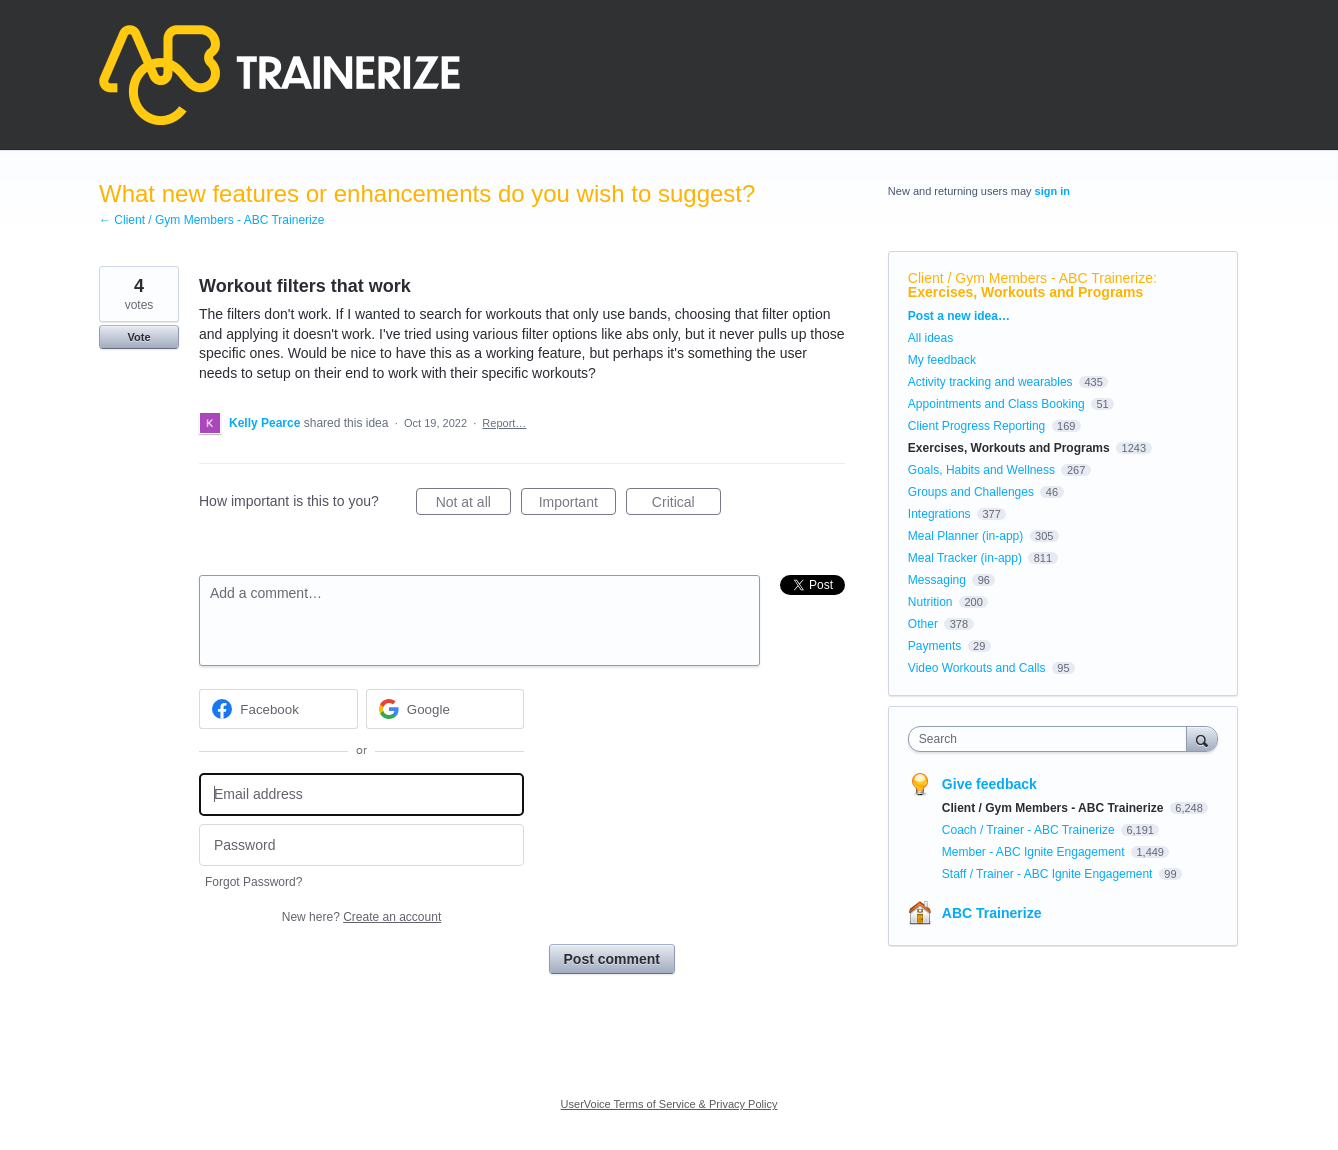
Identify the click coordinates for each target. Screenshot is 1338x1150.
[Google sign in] (445, 709)
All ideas (930, 338)
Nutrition (930, 602)
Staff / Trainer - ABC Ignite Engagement (1049, 874)
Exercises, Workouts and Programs (1026, 292)
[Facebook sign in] (278, 709)
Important (577, 505)
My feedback (942, 360)
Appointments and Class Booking (996, 404)
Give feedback (989, 784)
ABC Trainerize (992, 913)
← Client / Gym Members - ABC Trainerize (211, 220)
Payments (934, 646)
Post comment (612, 959)
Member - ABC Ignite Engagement (1035, 852)
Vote (138, 337)
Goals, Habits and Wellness (981, 470)
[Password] (361, 845)
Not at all (473, 505)
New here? (361, 917)
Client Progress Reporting (976, 426)
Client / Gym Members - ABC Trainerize (1030, 278)
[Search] (1202, 738)
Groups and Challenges (971, 492)
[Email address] (361, 794)
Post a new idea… (959, 316)
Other (923, 624)
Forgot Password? (253, 882)
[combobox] (1052, 739)
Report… (504, 423)
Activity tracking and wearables (990, 382)
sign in (1052, 191)
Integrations (939, 514)
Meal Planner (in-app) (965, 536)
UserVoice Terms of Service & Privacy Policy (669, 1104)
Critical (686, 505)
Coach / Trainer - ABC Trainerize (1030, 830)
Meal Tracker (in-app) (965, 558)
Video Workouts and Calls (977, 668)
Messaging (937, 580)
